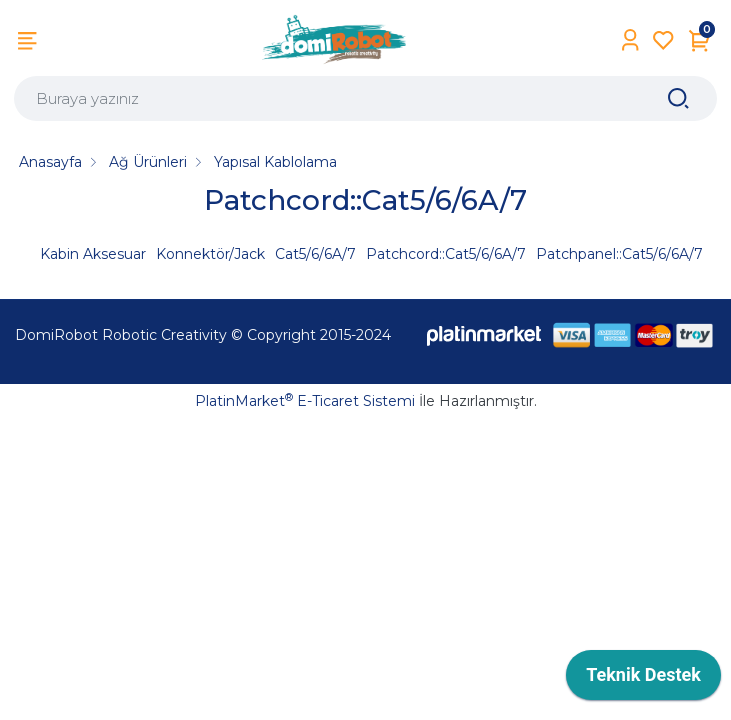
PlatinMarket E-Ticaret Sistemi (305, 401)
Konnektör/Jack (210, 254)
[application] (643, 680)
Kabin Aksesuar (93, 254)
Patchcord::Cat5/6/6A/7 (446, 254)
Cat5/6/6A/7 (315, 254)
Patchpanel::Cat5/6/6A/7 (619, 254)
